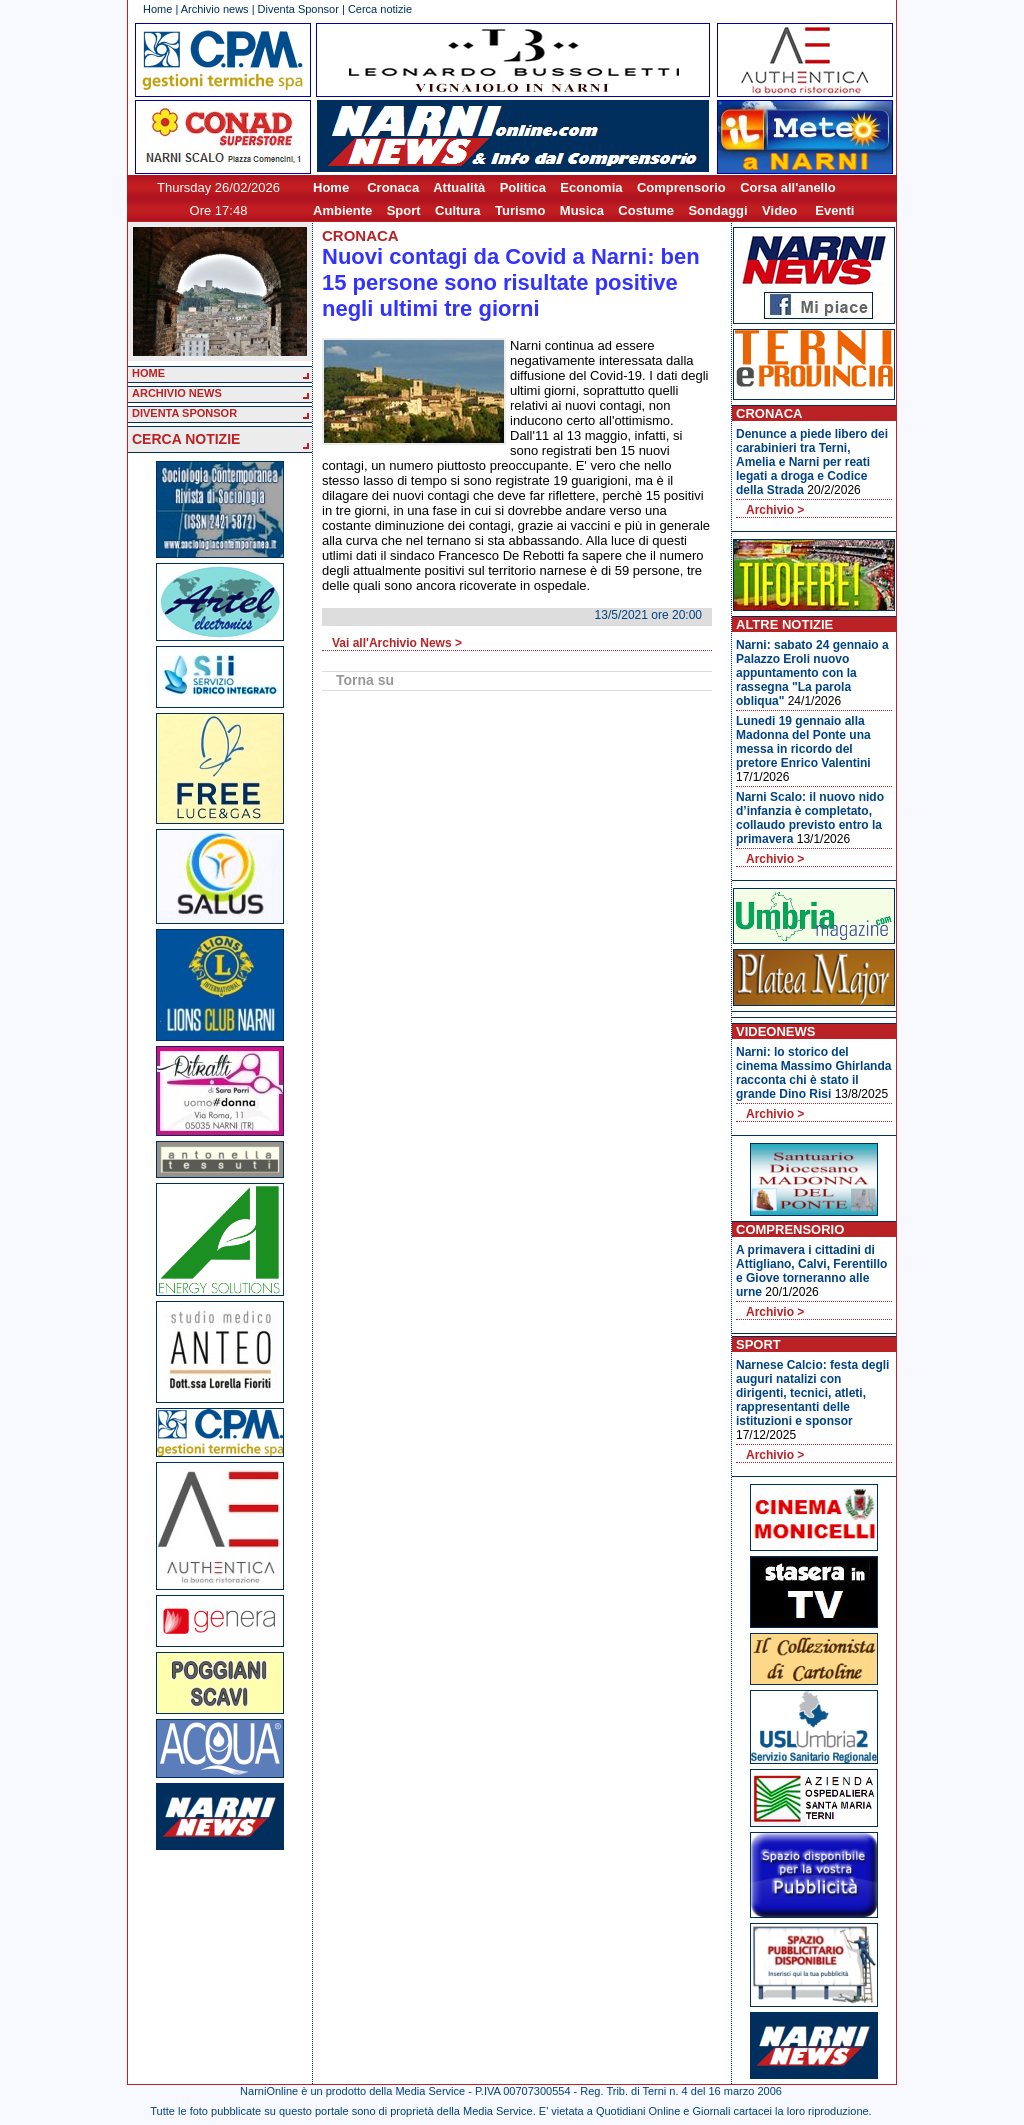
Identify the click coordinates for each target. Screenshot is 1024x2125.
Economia (591, 187)
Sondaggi (717, 210)
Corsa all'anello (788, 187)
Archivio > (775, 510)
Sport (404, 210)
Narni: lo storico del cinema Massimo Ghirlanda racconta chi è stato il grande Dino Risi (813, 1073)
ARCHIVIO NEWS (177, 393)
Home (157, 9)
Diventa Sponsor (298, 9)
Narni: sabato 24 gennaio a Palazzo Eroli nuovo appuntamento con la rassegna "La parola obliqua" (812, 673)
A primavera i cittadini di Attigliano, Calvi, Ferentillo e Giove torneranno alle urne (811, 1271)
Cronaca (393, 187)
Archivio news (215, 9)
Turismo (520, 210)
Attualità (459, 187)
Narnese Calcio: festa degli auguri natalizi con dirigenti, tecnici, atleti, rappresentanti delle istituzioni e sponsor (812, 1393)
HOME (148, 373)
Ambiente (342, 210)
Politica (523, 187)
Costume (646, 210)
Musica (582, 210)
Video (779, 210)
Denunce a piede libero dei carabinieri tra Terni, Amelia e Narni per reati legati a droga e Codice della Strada (812, 462)
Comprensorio (681, 187)
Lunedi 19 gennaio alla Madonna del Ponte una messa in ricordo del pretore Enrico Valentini (803, 742)
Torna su (365, 680)
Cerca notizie (380, 9)
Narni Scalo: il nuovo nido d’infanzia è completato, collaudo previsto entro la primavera (810, 818)
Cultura (458, 210)
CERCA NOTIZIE (186, 439)
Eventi (834, 210)
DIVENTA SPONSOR (184, 413)
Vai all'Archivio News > (397, 643)
